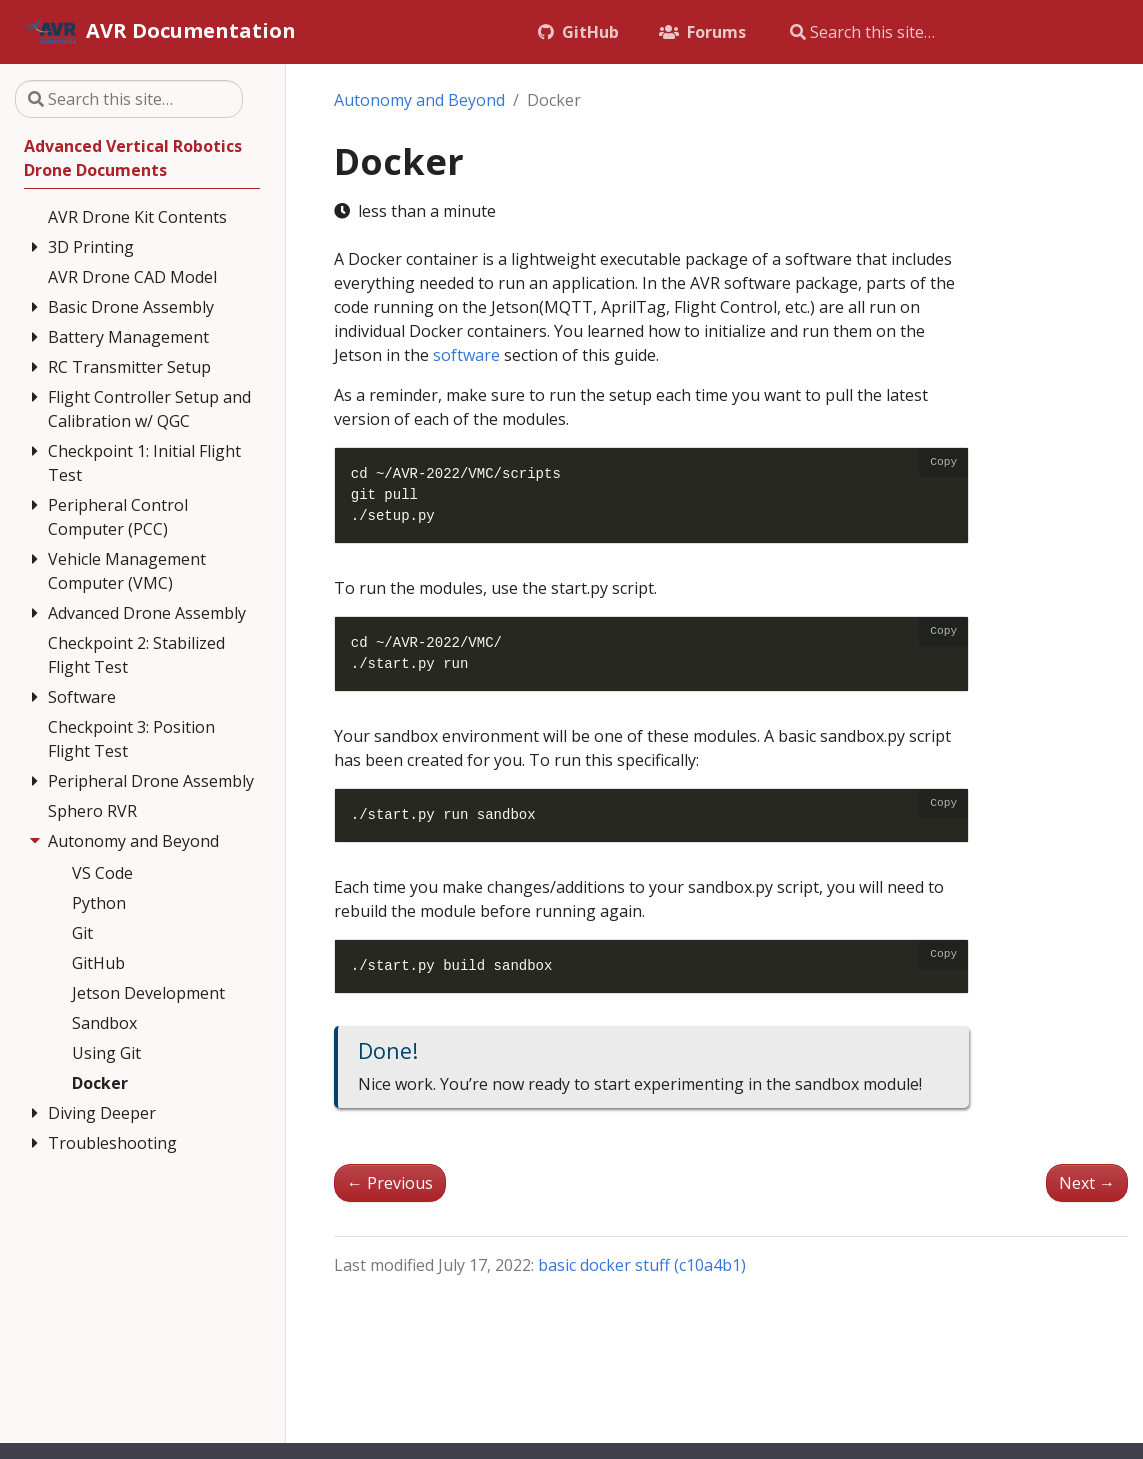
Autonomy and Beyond (419, 100)
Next (1087, 1183)
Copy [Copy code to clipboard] (943, 462)
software (466, 355)
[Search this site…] (935, 32)
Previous (390, 1183)
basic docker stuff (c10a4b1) (642, 1265)
